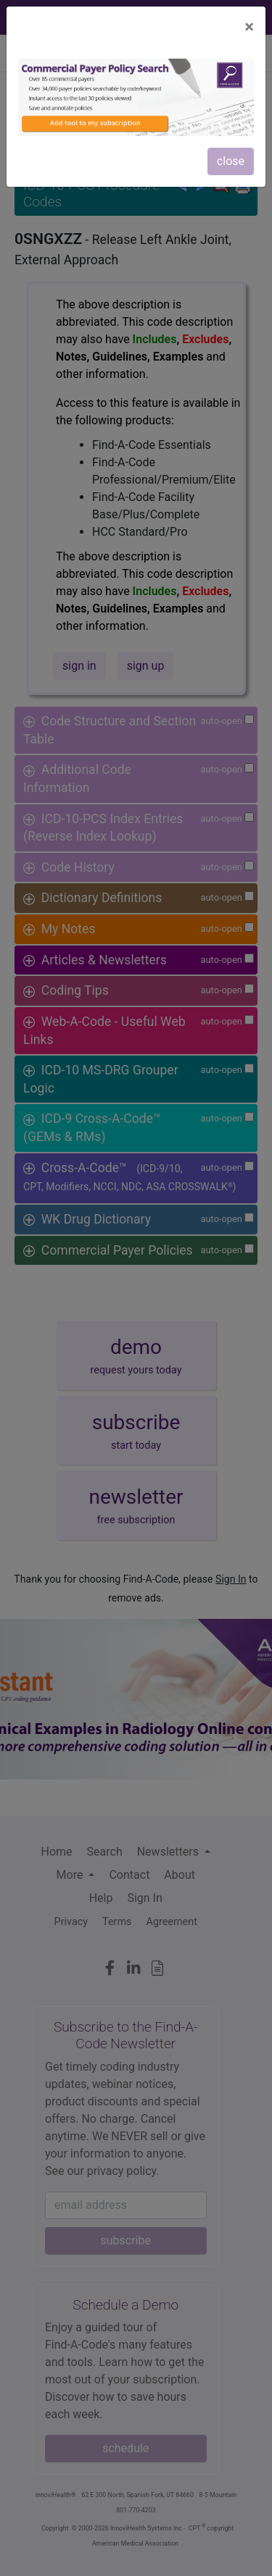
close (230, 161)
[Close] (249, 27)
